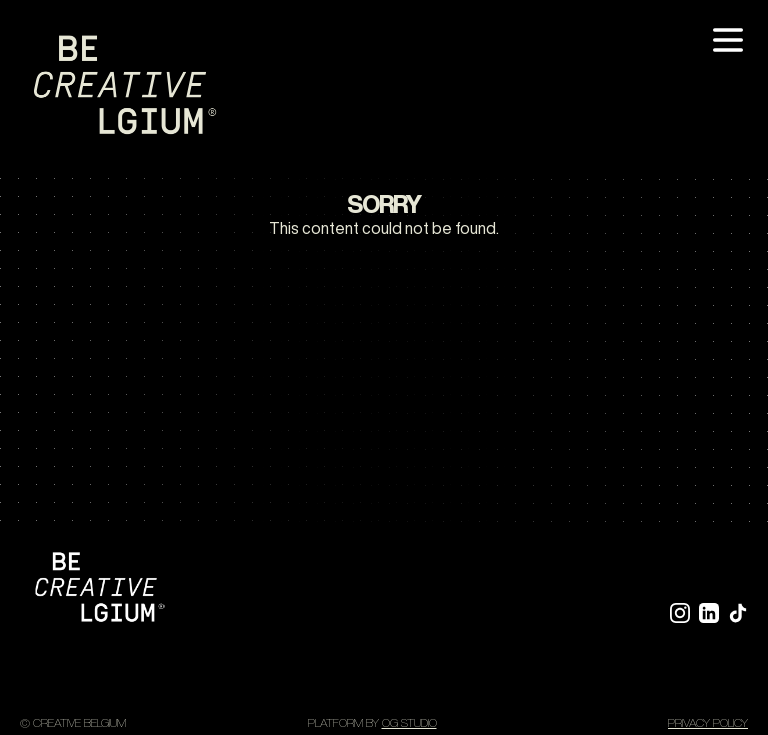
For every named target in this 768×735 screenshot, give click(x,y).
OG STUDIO (409, 722)
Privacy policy (708, 722)
